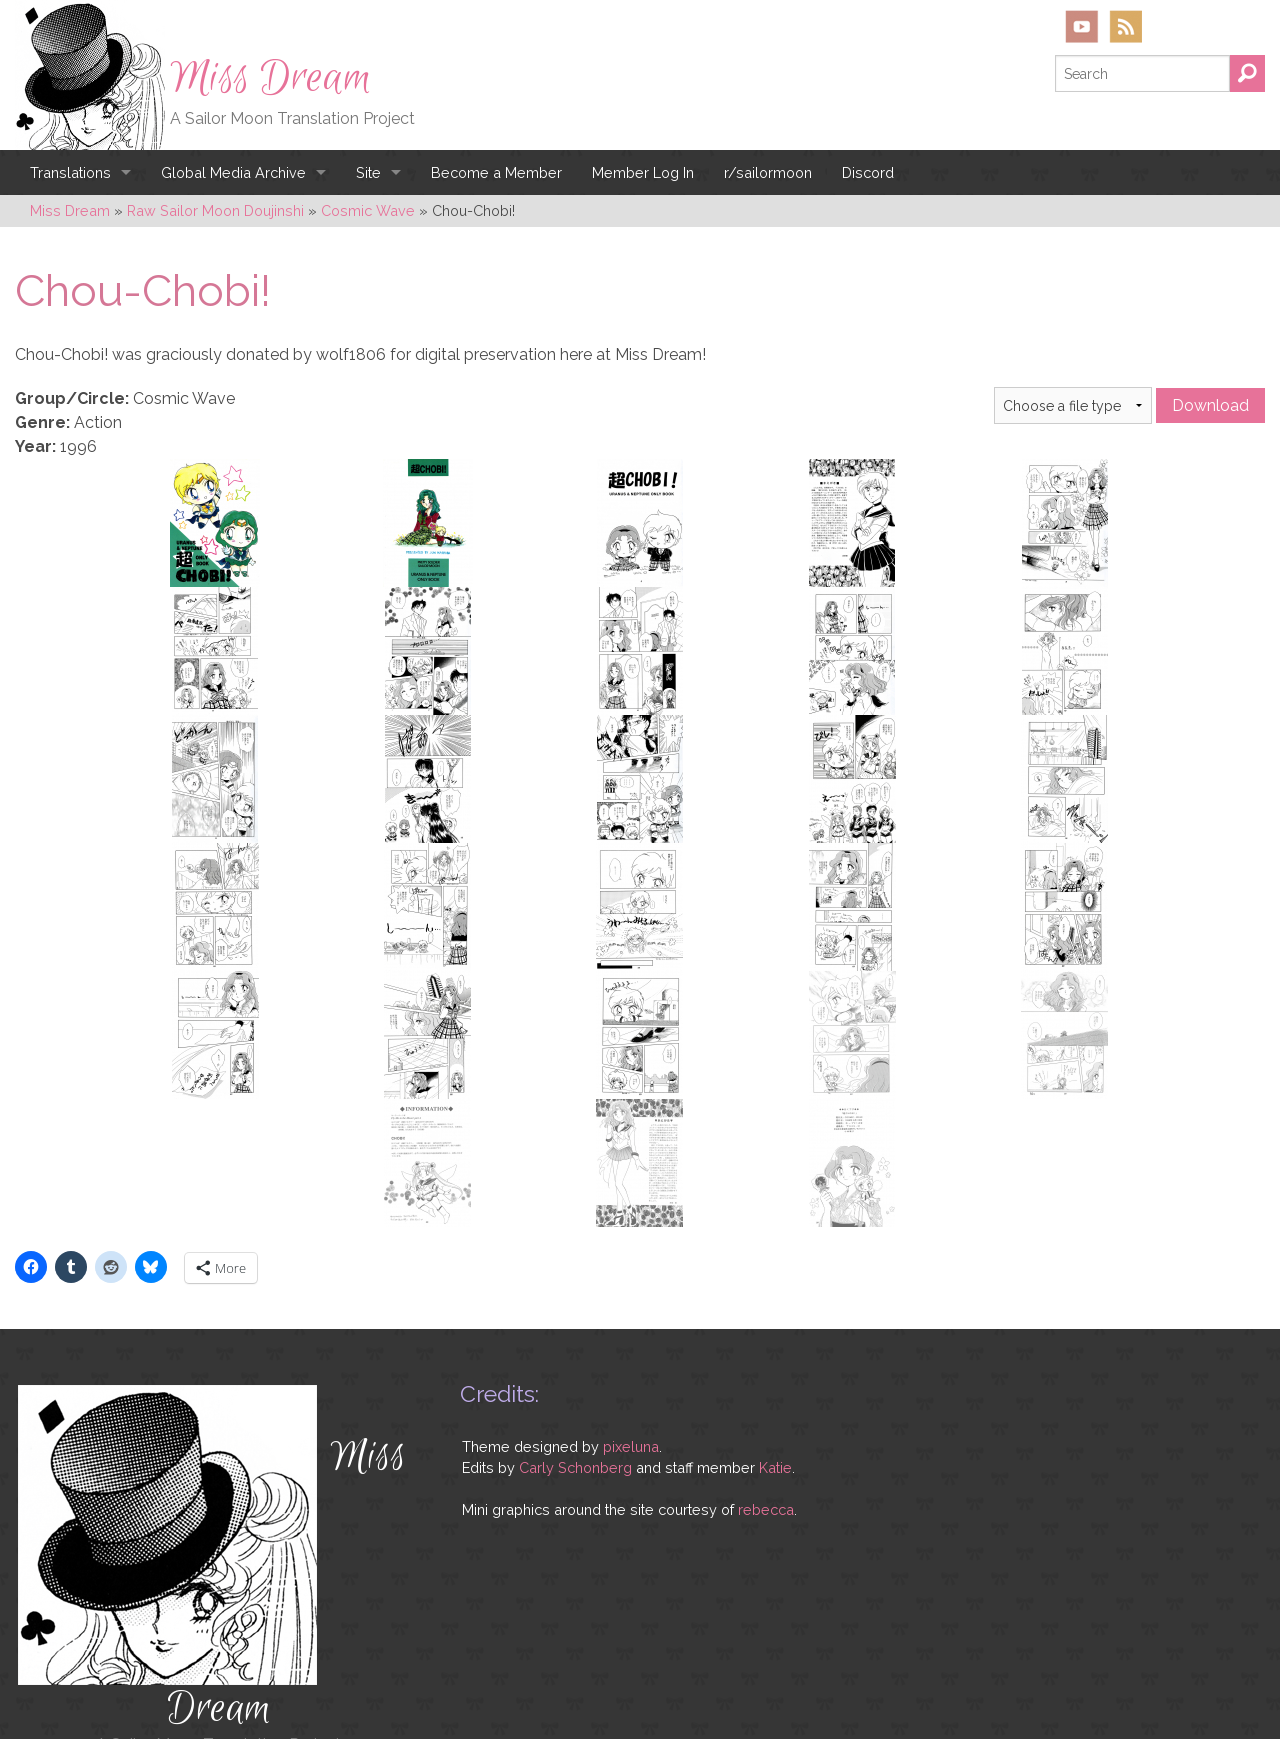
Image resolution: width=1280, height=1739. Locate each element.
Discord (868, 172)
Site (368, 172)
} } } (1073, 405)
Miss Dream (271, 78)
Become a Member (496, 172)
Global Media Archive (233, 172)
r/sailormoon (768, 172)
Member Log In (643, 172)
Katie (775, 1411)
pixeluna (631, 1390)
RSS (1125, 26)
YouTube (1082, 26)
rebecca (766, 1453)
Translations (70, 172)
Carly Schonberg (575, 1411)
